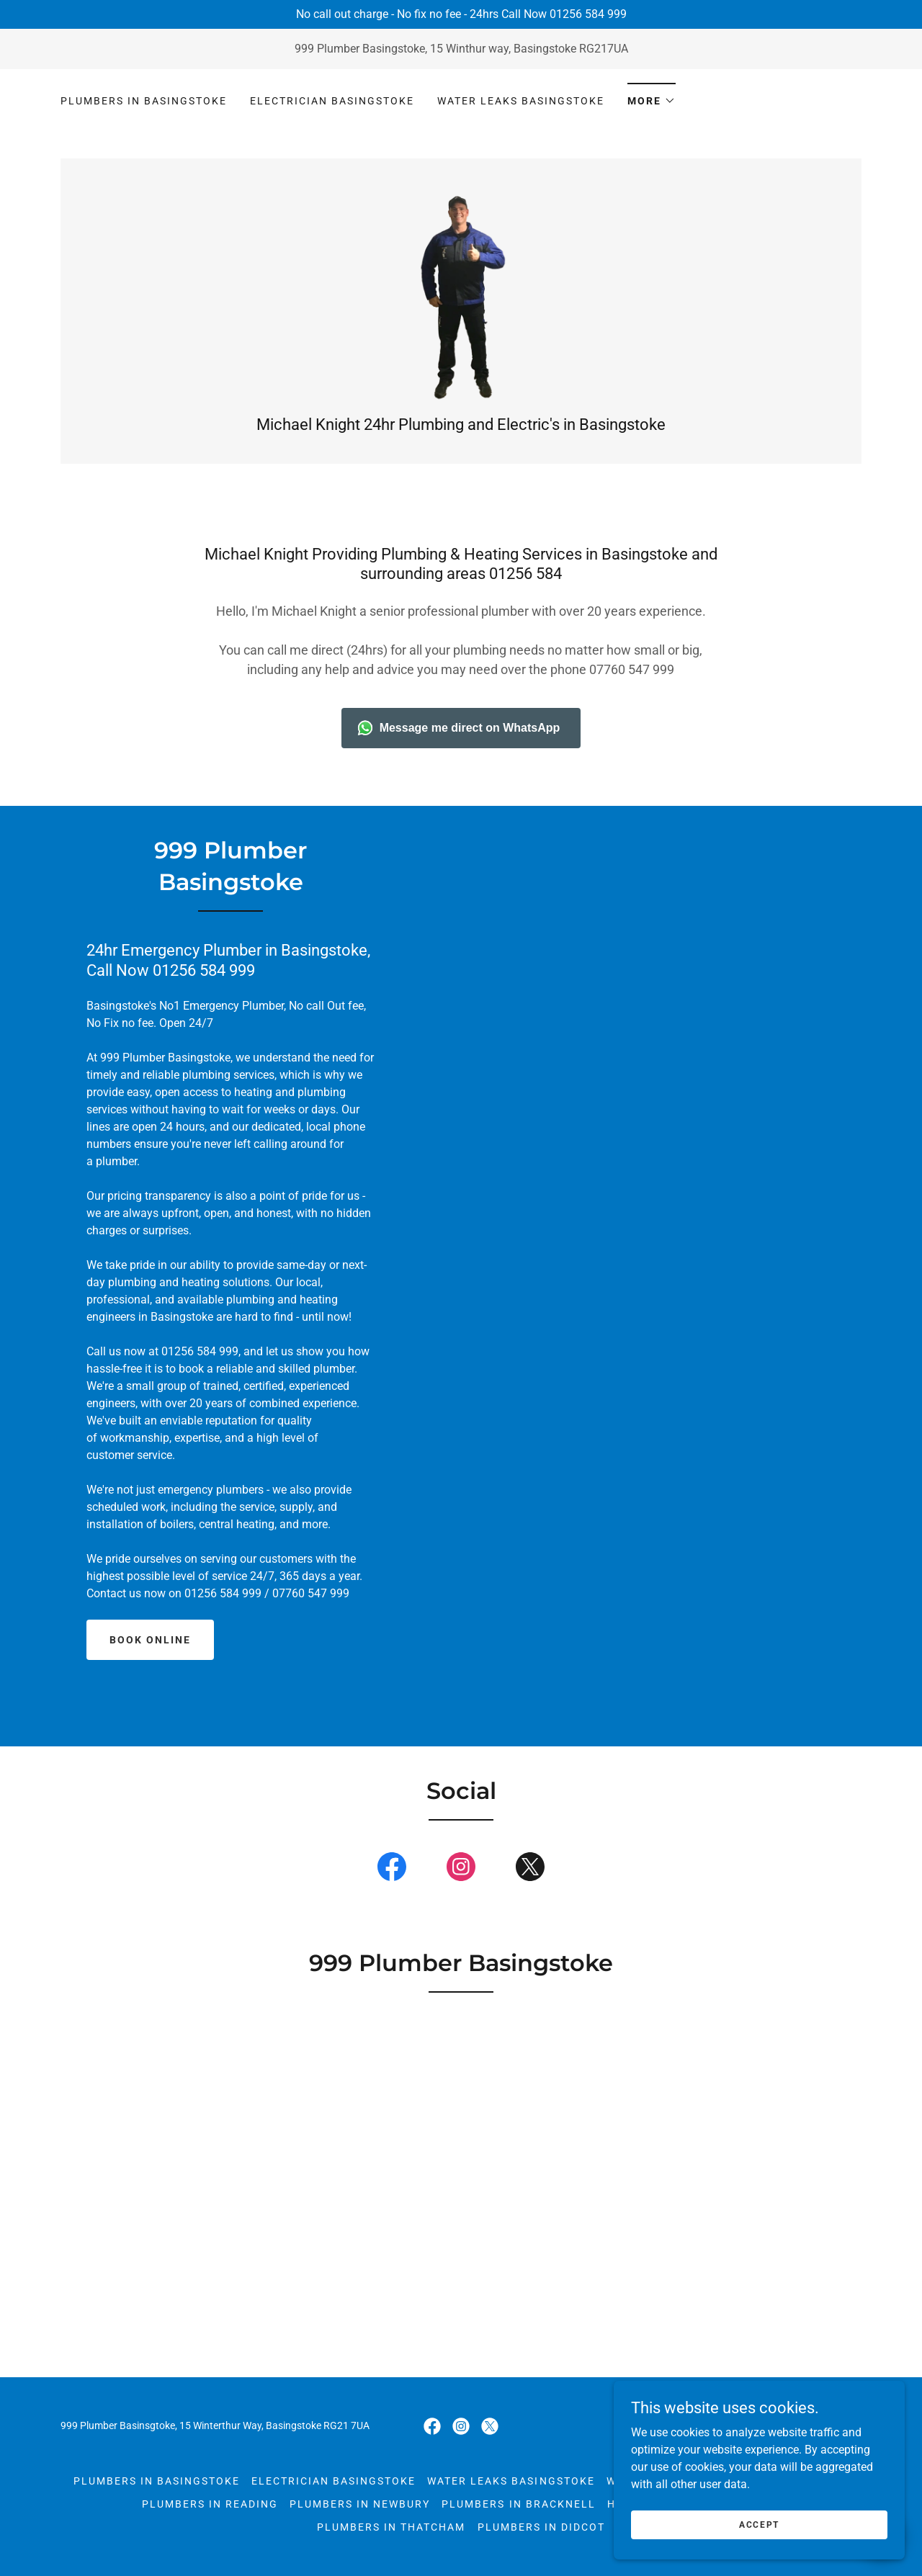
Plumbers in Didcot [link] (541, 2541)
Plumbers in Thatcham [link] (391, 2541)
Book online (150, 1654)
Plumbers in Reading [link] (210, 2518)
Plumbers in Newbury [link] (360, 2518)
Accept (760, 2524)
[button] (651, 96)
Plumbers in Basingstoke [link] (144, 101)
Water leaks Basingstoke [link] (520, 101)
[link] (461, 301)
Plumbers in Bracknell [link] (518, 2518)
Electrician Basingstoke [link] (332, 101)
